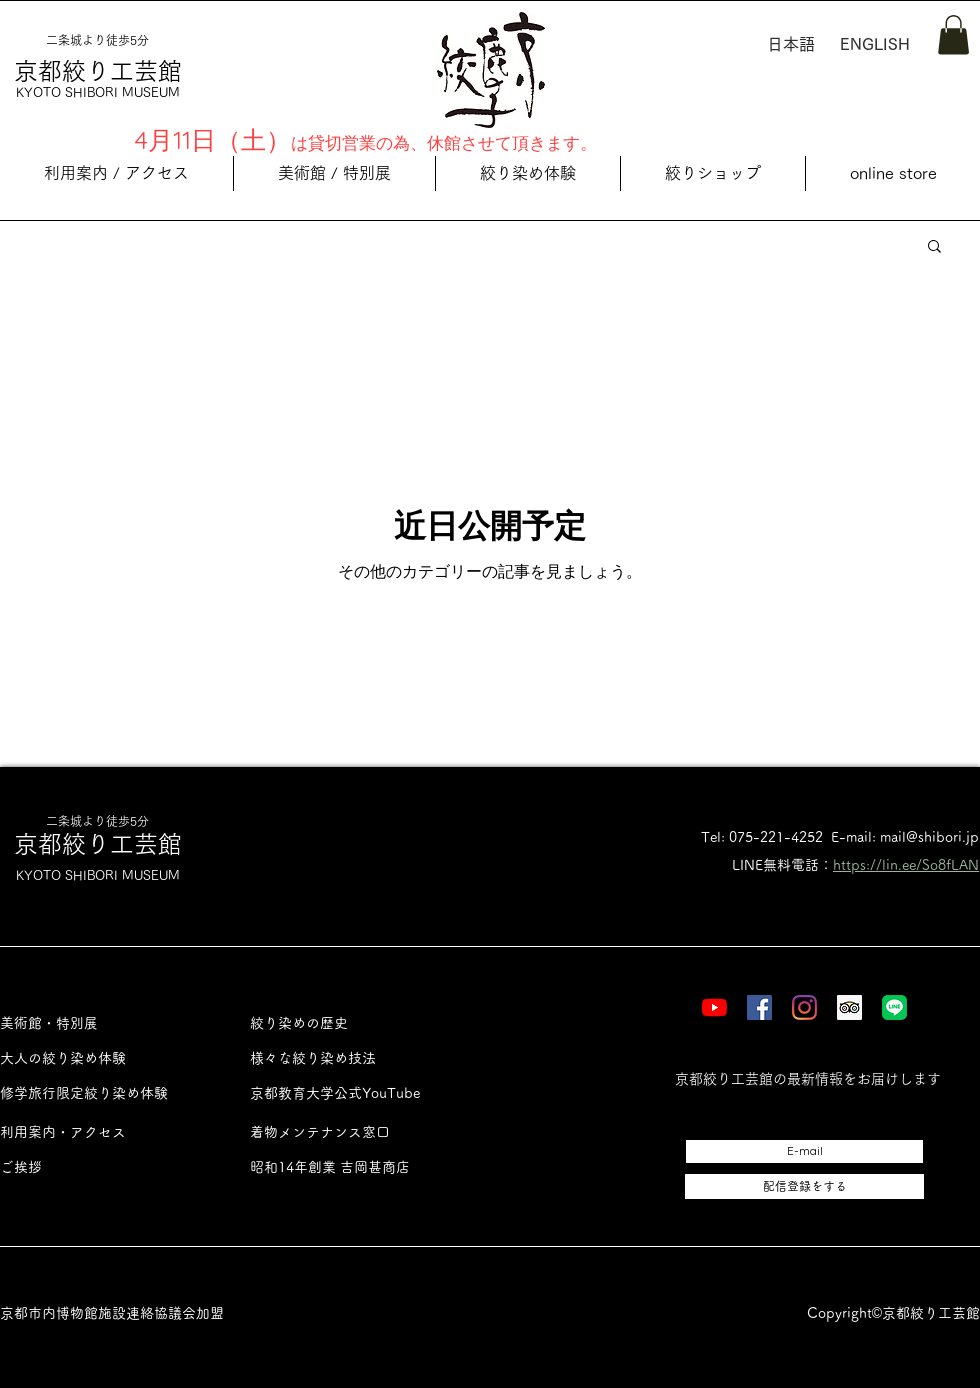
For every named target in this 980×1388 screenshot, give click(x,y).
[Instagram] (804, 1007)
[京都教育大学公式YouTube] (352, 1093)
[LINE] (894, 1007)
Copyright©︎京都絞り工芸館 (893, 1313)
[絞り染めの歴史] (352, 1023)
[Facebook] (759, 1007)
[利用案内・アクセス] (102, 1132)
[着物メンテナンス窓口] (352, 1132)
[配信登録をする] (804, 1186)
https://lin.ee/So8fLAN (906, 865)
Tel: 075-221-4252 (762, 837)
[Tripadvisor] (849, 1007)
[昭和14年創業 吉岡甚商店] (352, 1167)
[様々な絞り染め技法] (352, 1058)
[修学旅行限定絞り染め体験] (102, 1093)
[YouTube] (714, 1007)
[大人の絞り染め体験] (102, 1058)
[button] (953, 34)
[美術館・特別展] (102, 1023)
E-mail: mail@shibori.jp (905, 837)
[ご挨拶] (102, 1167)
